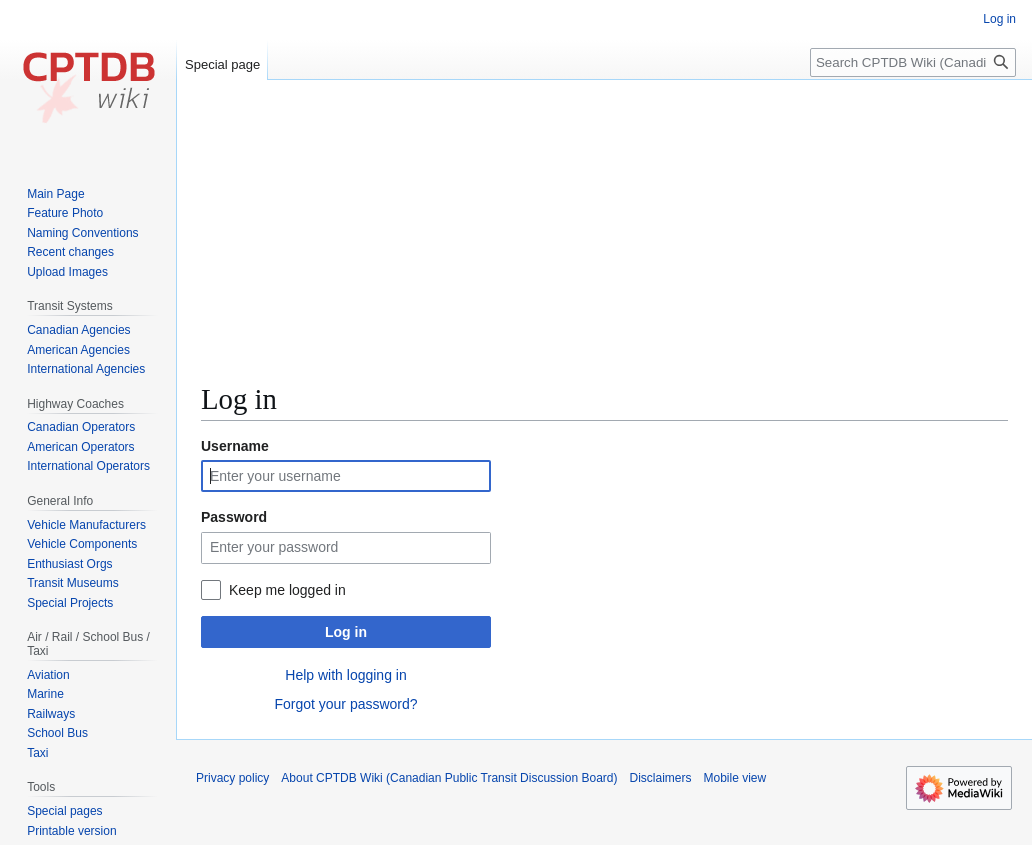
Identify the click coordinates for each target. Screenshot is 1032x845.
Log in (346, 632)
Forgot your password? (345, 704)
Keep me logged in (287, 590)
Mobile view (735, 778)
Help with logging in (345, 675)
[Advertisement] (604, 240)
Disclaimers (661, 778)
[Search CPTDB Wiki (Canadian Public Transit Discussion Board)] (913, 62)
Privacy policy (232, 778)
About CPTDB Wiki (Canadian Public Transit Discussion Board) (449, 778)
